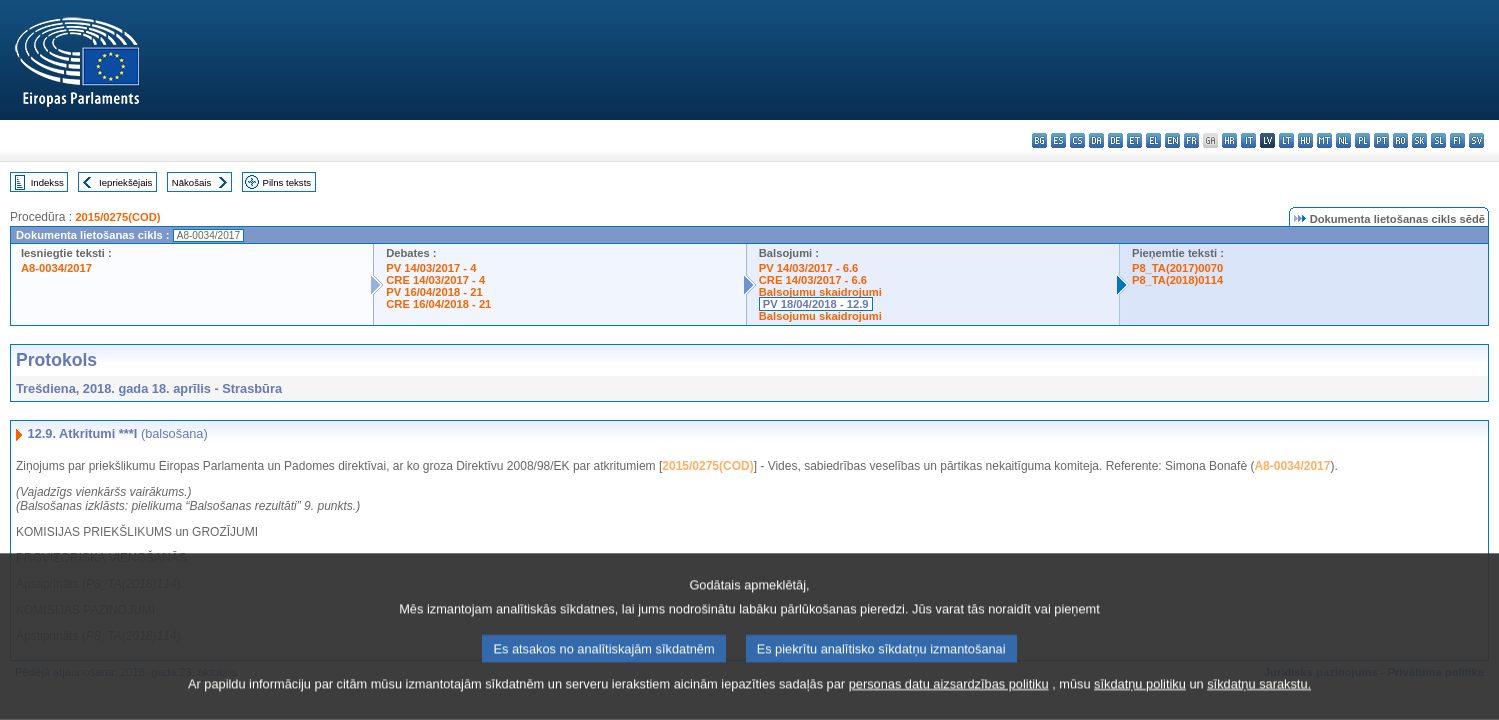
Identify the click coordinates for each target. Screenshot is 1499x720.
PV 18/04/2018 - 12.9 (816, 304)
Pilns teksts (287, 182)
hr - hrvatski (1229, 140)
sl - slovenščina (1438, 140)
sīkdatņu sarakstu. (1259, 698)
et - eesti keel (1134, 140)
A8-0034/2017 (56, 268)
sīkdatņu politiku (1140, 698)
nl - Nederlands (1343, 140)
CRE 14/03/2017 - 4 (435, 280)
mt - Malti (1324, 140)
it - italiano (1248, 140)
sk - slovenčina (1419, 140)
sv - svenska (1476, 140)
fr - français (1191, 140)
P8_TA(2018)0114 (1177, 280)
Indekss (47, 182)
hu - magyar (1305, 140)
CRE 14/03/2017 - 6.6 (813, 280)
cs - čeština (1077, 140)
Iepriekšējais (125, 182)
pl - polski (1362, 140)
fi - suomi (1457, 140)
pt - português (1381, 140)
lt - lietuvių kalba (1286, 140)
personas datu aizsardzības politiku (949, 698)
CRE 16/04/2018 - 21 (438, 304)
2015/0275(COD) (117, 217)
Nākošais (191, 182)
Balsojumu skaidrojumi (820, 292)
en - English (1172, 140)
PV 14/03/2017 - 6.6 (809, 268)
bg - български (1039, 140)
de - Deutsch (1115, 140)
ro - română (1400, 140)
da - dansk (1096, 140)
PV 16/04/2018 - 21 (434, 292)
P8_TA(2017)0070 (1177, 268)
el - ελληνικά (1153, 140)
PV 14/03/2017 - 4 (431, 268)
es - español (1058, 140)
